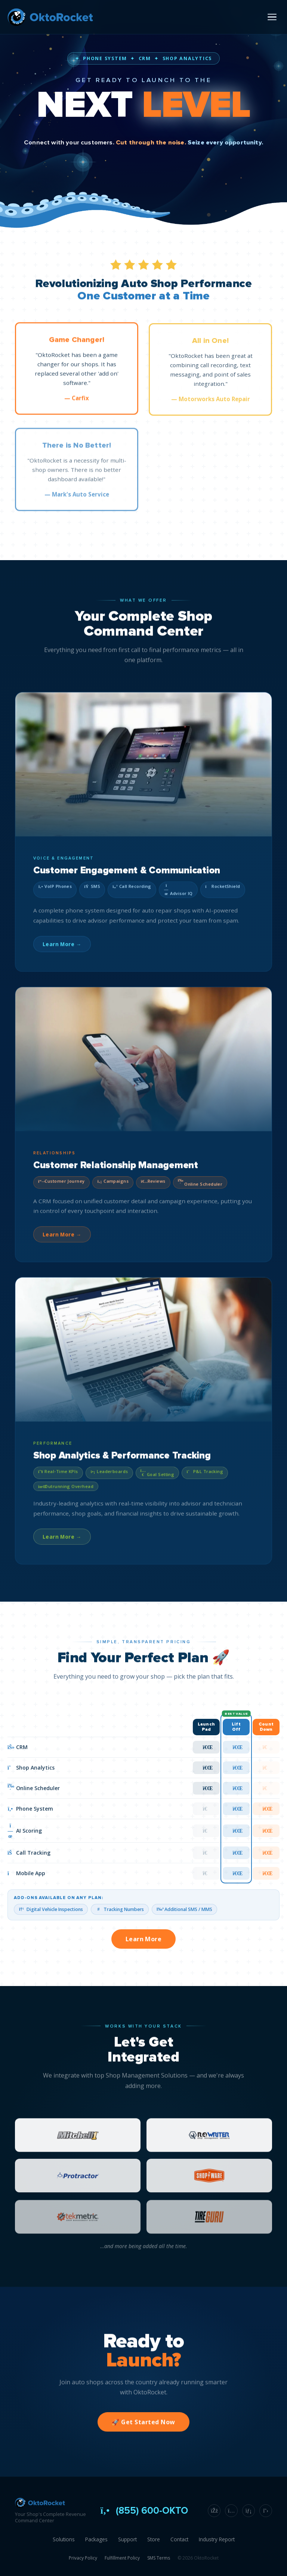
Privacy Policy (83, 2558)
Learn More (144, 1939)
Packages (96, 2539)
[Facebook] (214, 2510)
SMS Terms (158, 2558)
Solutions (64, 2539)
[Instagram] (231, 2510)
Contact (179, 2539)
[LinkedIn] (248, 2510)
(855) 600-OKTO (143, 2511)
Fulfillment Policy (122, 2558)
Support (127, 2539)
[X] (265, 2510)
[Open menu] (272, 17)
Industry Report (217, 2539)
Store (153, 2539)
